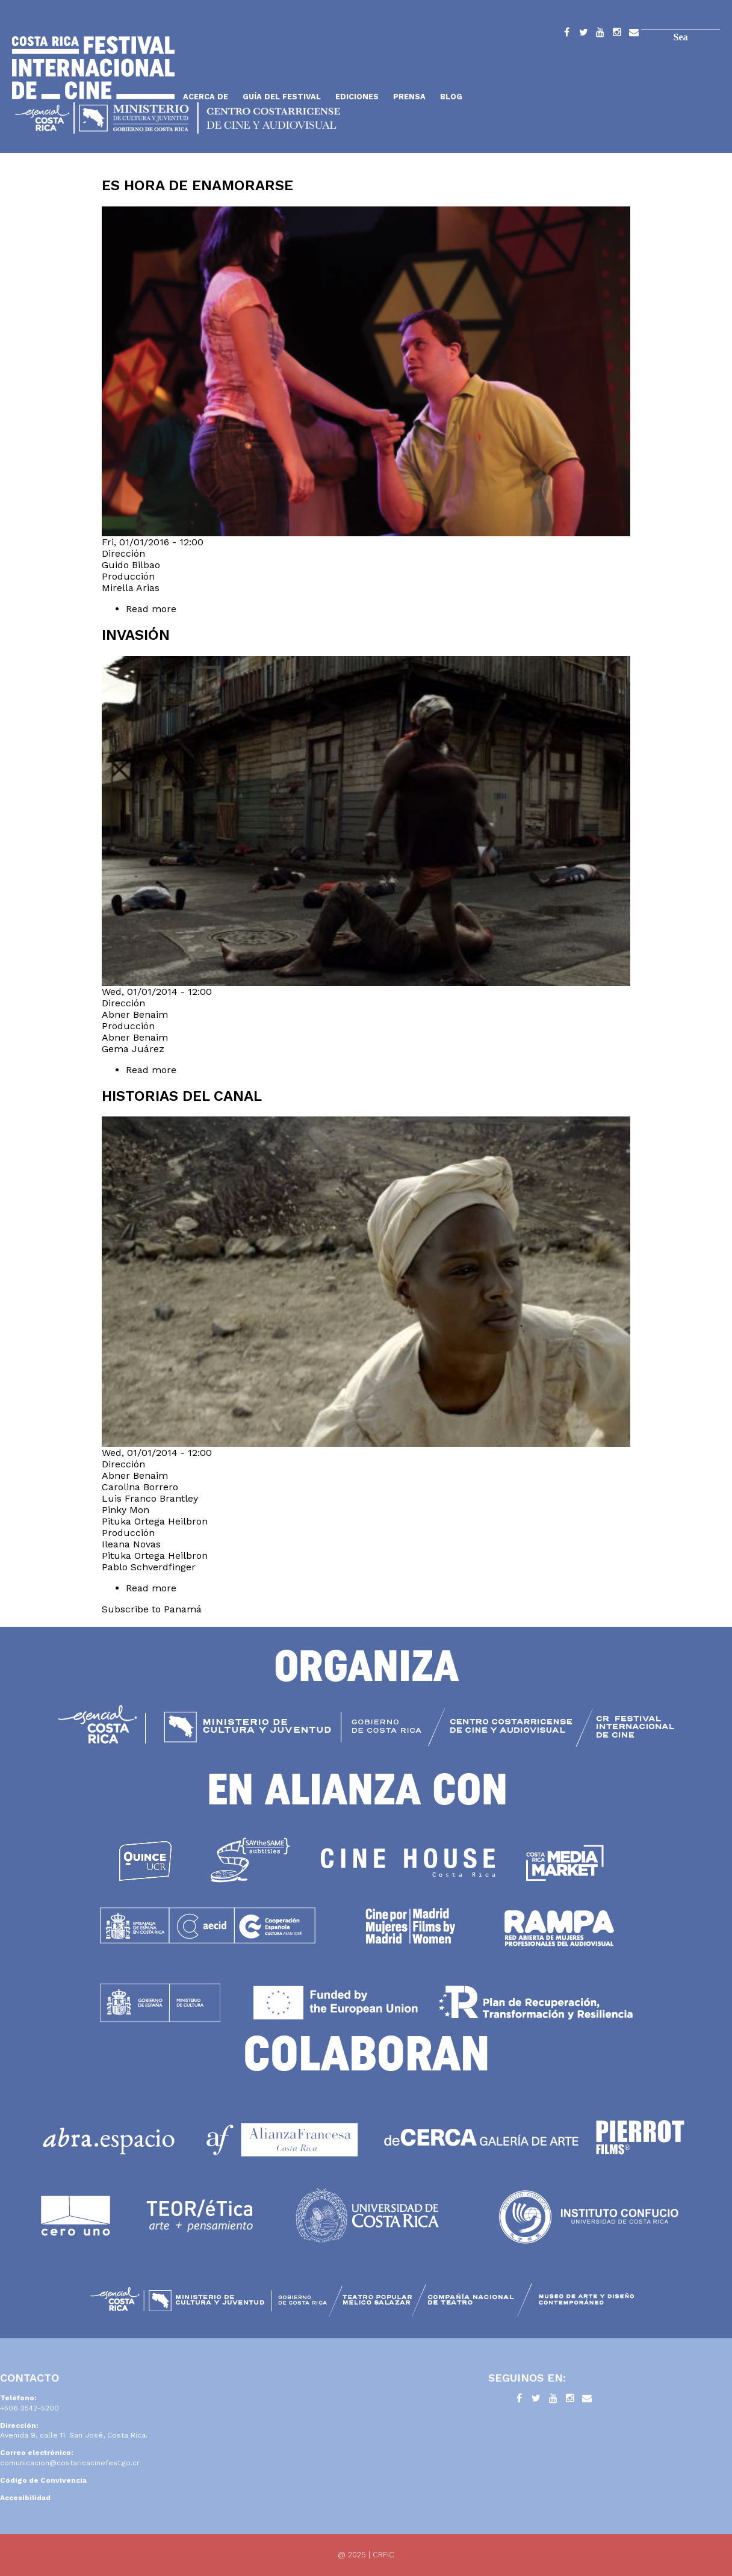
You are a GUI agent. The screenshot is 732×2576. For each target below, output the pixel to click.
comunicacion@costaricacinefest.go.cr (70, 2463)
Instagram (617, 34)
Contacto (634, 34)
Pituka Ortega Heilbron (155, 1521)
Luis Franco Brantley (150, 1498)
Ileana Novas (131, 1544)
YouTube (600, 34)
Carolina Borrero (140, 1487)
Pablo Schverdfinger (149, 1567)
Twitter (583, 34)
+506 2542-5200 (29, 2408)
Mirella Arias (131, 587)
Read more (179, 609)
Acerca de (205, 96)
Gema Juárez (133, 1048)
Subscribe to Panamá (152, 1609)
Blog (451, 96)
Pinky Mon (125, 1510)
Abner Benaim (135, 1014)
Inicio (93, 67)
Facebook (566, 34)
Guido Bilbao (131, 565)
